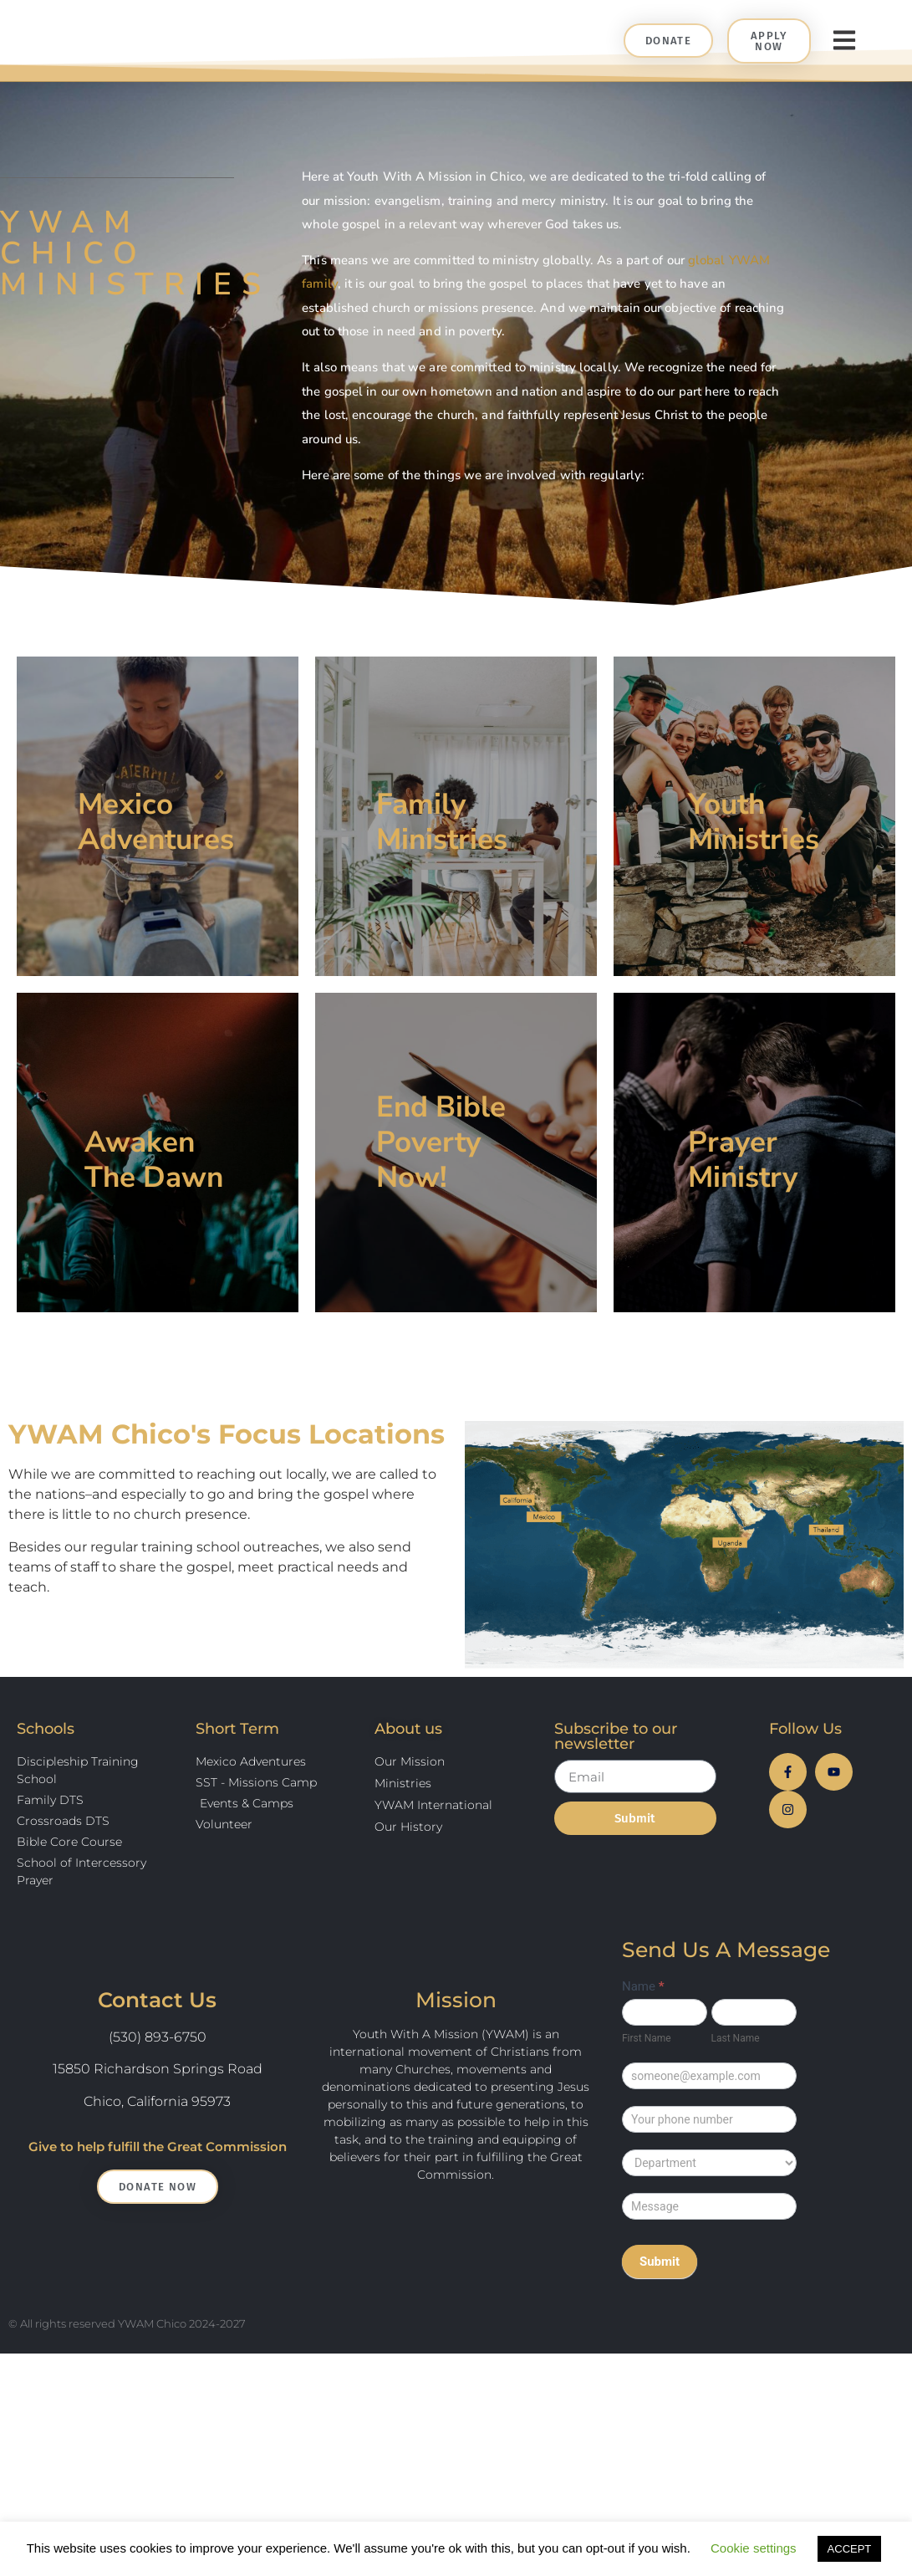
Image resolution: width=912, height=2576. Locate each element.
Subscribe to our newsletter (615, 1767)
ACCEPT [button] (850, 2549)
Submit (659, 2291)
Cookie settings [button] (754, 2548)
